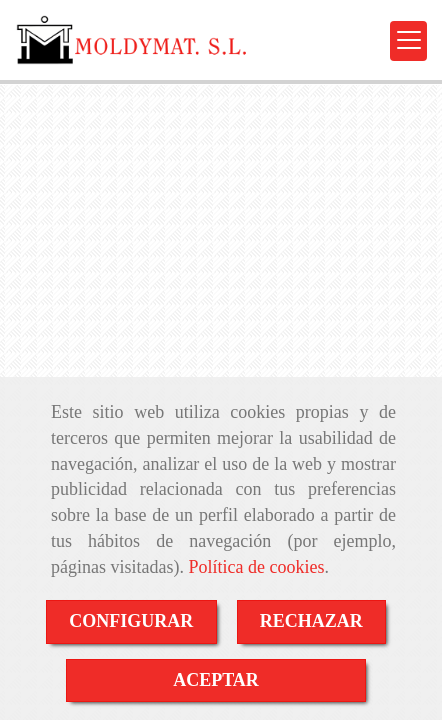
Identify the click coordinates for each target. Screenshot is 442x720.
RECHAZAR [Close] (311, 621)
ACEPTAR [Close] (216, 680)
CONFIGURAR (131, 621)
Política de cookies (256, 567)
